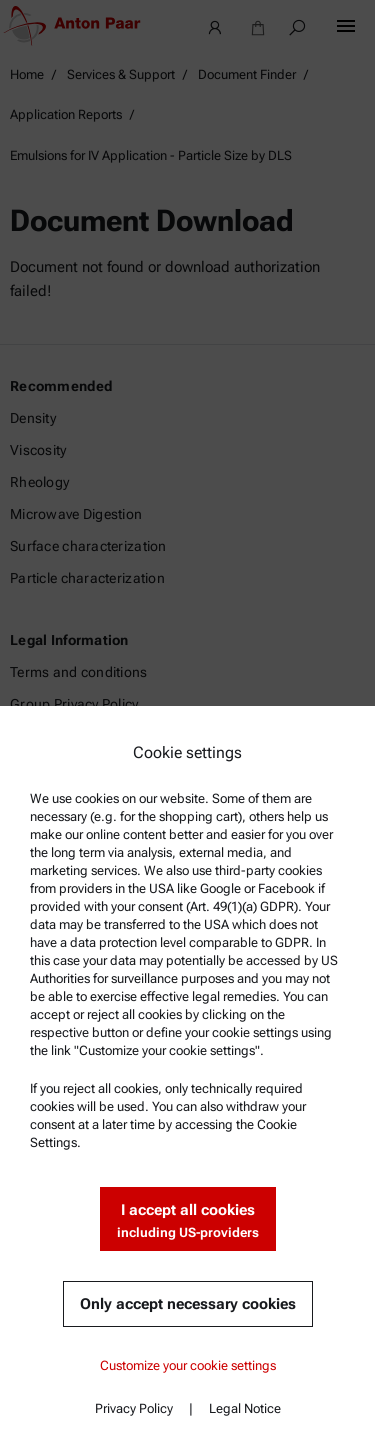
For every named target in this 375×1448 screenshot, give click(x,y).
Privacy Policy (134, 1408)
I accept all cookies (188, 1221)
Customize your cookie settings (188, 1365)
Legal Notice (245, 1408)
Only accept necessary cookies (188, 1304)
